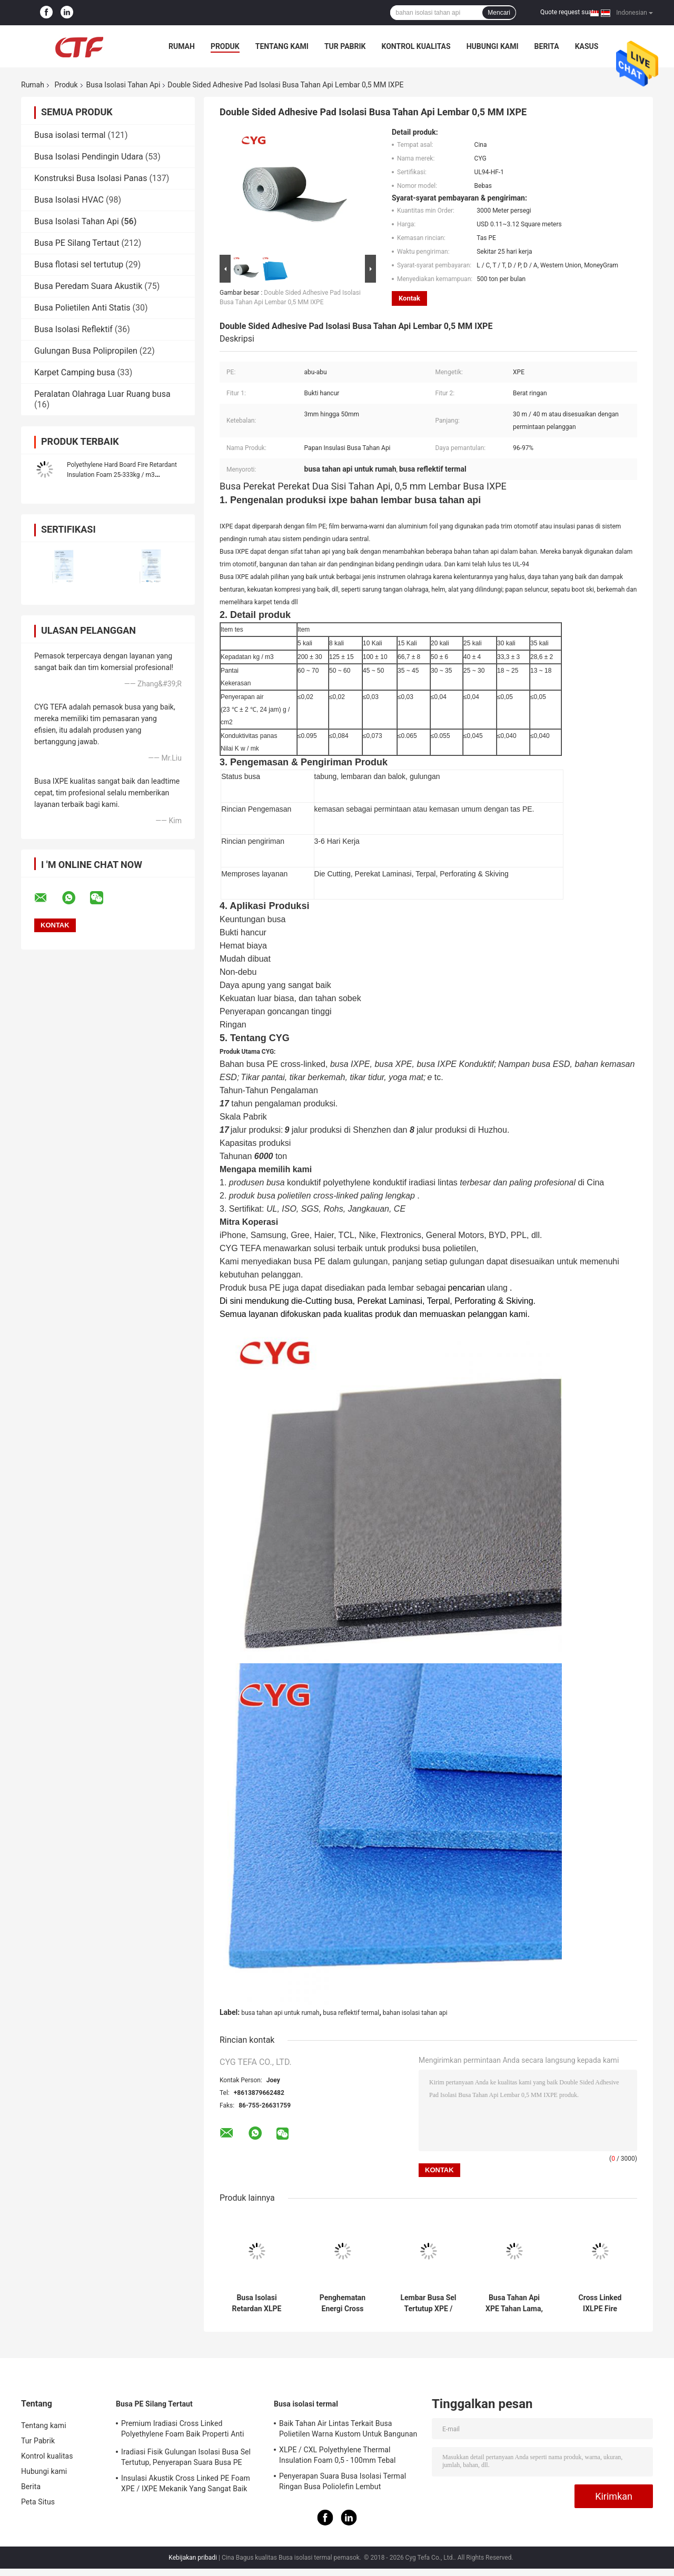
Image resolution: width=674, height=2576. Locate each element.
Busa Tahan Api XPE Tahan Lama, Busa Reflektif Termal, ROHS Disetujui (514, 2303)
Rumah (181, 46)
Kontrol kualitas (415, 46)
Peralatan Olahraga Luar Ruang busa (102, 394)
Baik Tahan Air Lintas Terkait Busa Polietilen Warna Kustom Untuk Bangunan (348, 2428)
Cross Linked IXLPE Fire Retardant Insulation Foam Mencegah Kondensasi (600, 2303)
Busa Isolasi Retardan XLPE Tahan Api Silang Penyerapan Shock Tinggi (257, 2303)
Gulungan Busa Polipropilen (85, 351)
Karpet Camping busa (74, 372)
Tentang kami (282, 46)
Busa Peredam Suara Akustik (88, 286)
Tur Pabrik (345, 46)
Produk (225, 46)
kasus (587, 46)
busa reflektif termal (351, 2012)
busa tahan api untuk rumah (280, 2012)
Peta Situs (38, 2502)
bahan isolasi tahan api (415, 2012)
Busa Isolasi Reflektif (73, 329)
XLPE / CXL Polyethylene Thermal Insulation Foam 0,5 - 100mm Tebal (337, 2454)
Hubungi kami (493, 46)
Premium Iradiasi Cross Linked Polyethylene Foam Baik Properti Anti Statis (182, 2430)
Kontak (409, 298)
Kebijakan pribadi (192, 2557)
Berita (546, 46)
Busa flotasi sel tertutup (78, 264)
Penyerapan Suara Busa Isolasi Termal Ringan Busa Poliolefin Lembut (342, 2481)
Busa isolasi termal (69, 135)
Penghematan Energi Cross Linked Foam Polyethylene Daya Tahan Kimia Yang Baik (342, 2303)
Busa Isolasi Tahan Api (123, 85)
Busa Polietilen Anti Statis (82, 308)
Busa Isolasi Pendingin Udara (88, 157)
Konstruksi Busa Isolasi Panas (90, 178)
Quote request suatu (568, 12)
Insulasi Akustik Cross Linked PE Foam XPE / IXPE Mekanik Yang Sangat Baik (185, 2483)
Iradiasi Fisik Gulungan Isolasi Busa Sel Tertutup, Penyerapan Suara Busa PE (186, 2457)
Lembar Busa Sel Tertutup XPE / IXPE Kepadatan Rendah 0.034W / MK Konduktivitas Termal (428, 2303)
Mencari (499, 12)
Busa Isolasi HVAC (69, 200)
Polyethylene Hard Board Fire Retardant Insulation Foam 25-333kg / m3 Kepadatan (122, 474)
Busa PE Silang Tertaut (76, 243)
